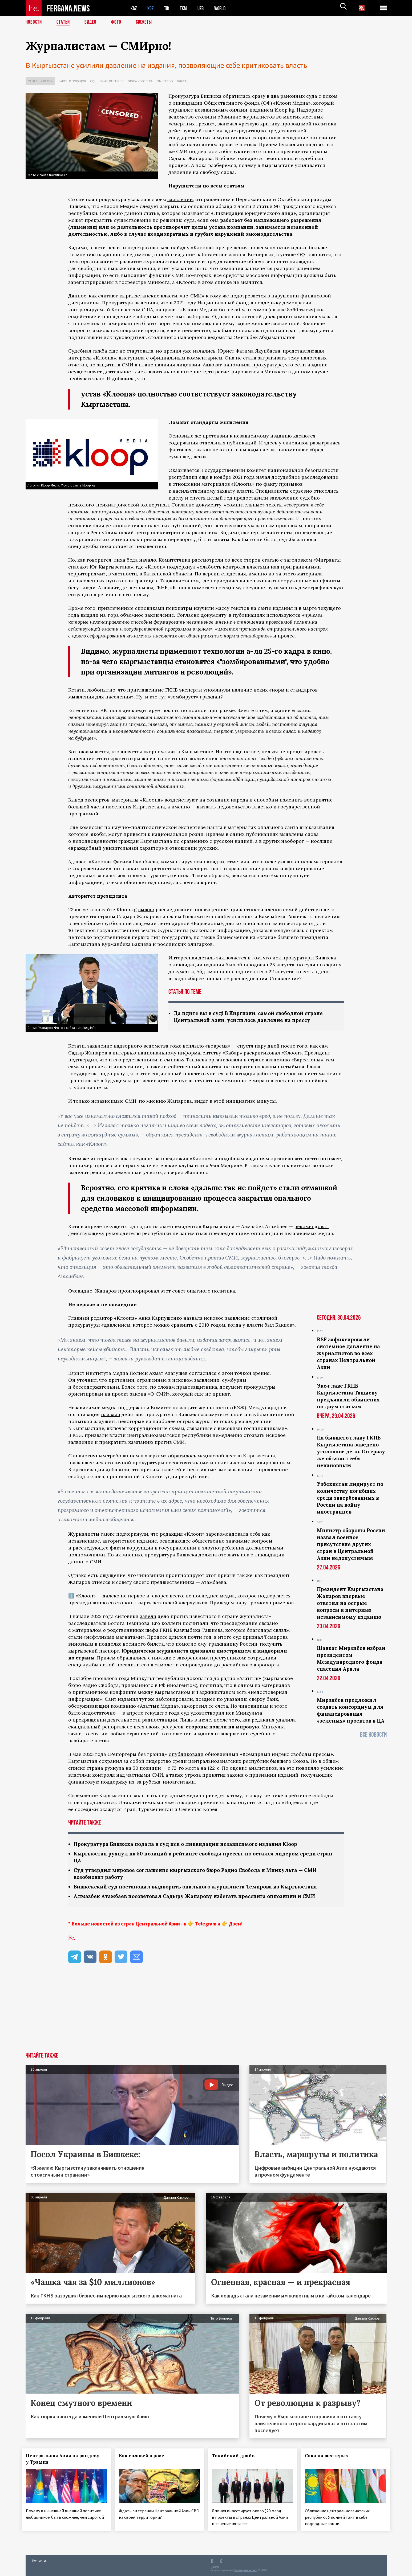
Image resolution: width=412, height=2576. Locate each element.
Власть (182, 81)
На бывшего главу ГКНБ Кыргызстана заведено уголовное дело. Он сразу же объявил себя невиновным (351, 1452)
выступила (132, 358)
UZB (204, 8)
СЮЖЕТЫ (146, 22)
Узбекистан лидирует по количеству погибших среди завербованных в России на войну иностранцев (350, 1498)
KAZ (134, 8)
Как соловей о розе (145, 2458)
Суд (92, 81)
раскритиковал (262, 1053)
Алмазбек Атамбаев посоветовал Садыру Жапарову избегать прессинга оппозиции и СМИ (201, 1898)
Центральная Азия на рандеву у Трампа (66, 2461)
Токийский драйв (236, 2458)
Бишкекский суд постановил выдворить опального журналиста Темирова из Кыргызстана (202, 1888)
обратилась (237, 96)
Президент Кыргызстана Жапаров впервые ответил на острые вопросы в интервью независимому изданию (350, 1604)
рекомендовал (311, 1227)
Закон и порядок (72, 81)
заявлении (180, 199)
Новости (34, 22)
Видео (92, 22)
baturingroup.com (245, 2570)
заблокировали (174, 1699)
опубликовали (186, 1755)
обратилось (182, 1456)
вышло (146, 909)
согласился (203, 1374)
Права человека (140, 81)
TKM (186, 8)
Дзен (235, 1926)
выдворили (272, 1651)
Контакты (39, 2560)
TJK (169, 8)
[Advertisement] (206, 2015)
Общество (165, 81)
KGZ (151, 8)
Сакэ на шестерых (330, 2458)
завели (148, 1617)
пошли (218, 1727)
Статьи (64, 22)
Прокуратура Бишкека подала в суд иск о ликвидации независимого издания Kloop (193, 1844)
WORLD (224, 8)
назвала (193, 1318)
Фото (118, 22)
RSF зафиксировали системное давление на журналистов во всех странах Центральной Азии (348, 1354)
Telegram (205, 1926)
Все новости (373, 1735)
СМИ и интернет (111, 81)
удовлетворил (207, 1713)
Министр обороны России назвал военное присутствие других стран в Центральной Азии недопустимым (351, 1545)
